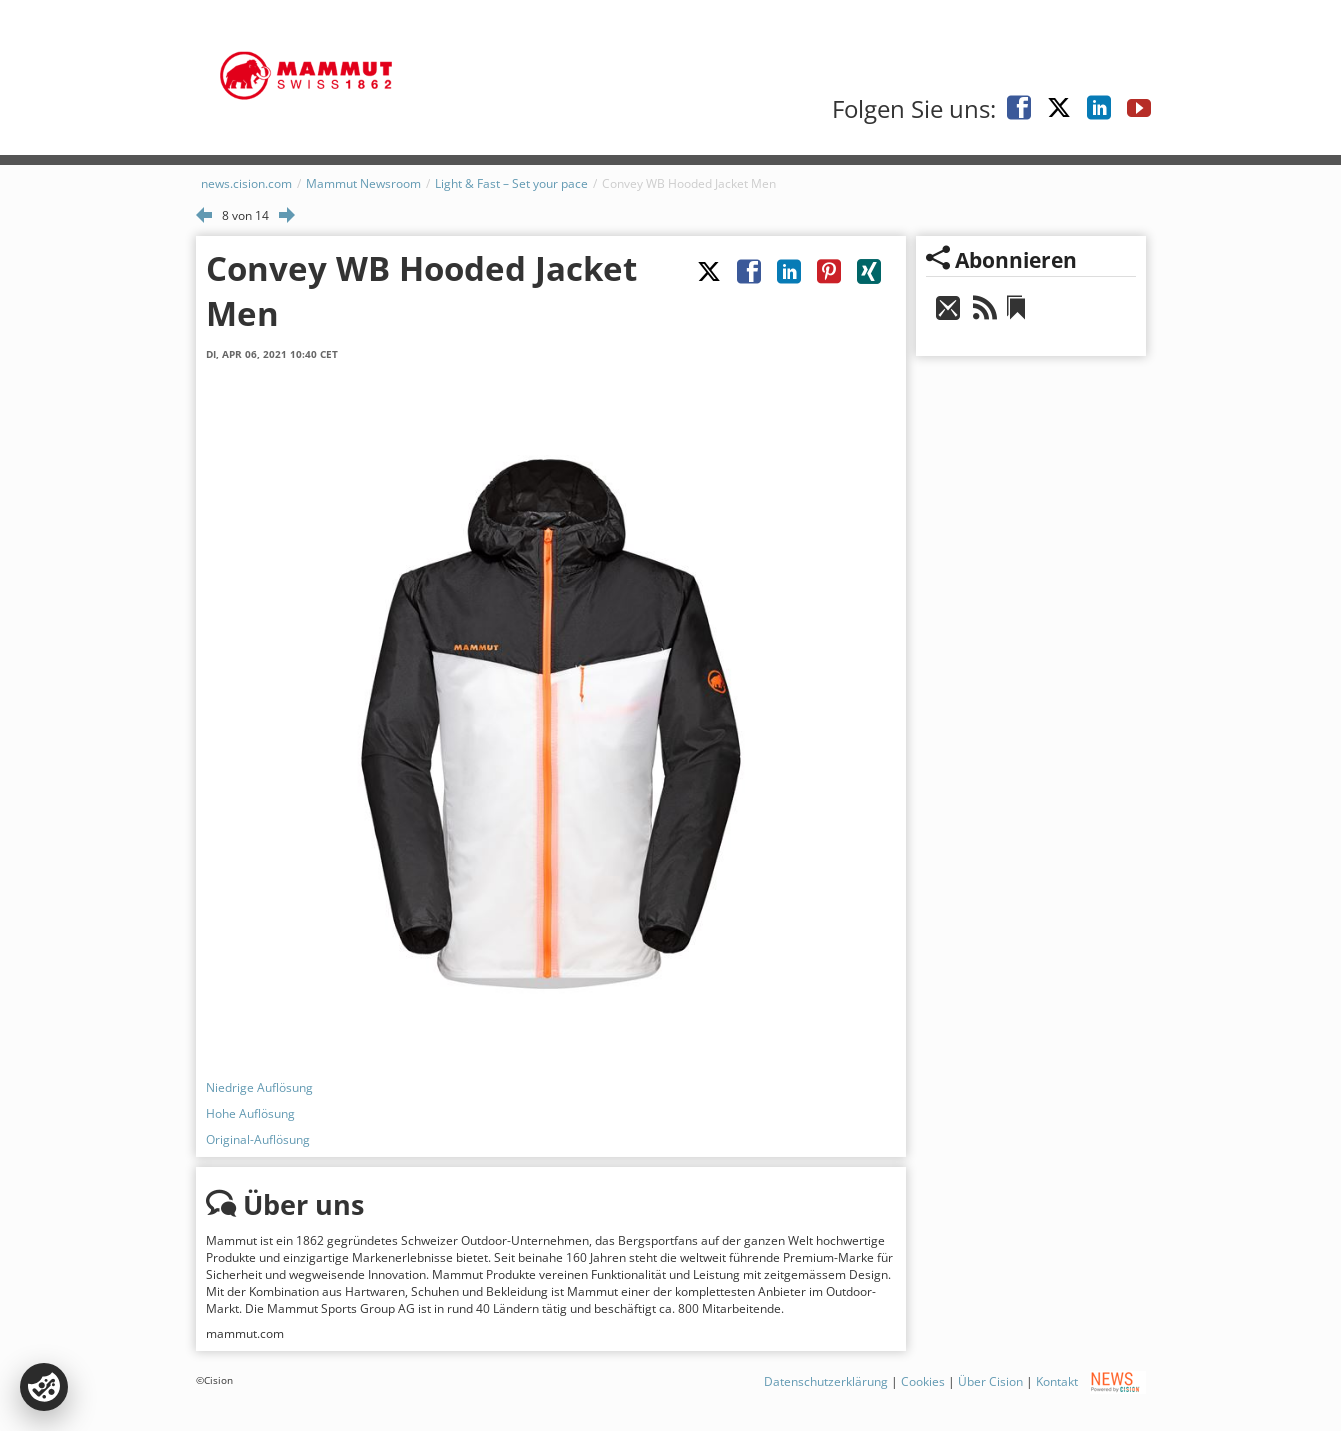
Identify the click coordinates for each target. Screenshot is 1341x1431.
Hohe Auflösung (250, 1113)
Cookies (923, 1381)
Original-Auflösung (258, 1139)
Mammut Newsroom (363, 183)
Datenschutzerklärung (826, 1381)
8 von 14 (245, 215)
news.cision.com (246, 183)
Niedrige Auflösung (259, 1087)
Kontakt (1057, 1381)
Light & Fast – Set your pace (511, 183)
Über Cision (990, 1381)
